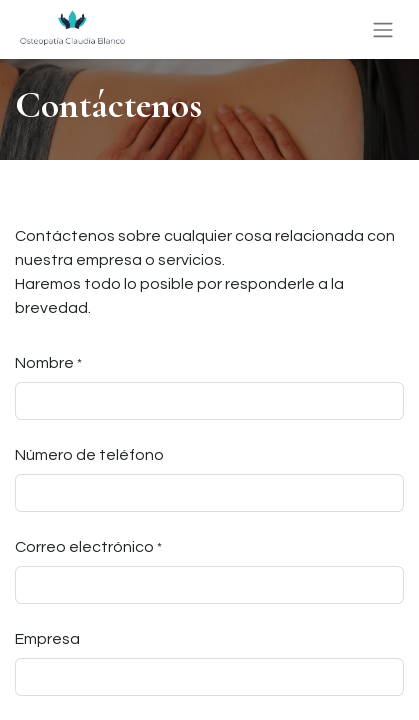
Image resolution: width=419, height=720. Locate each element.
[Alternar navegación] (383, 29)
